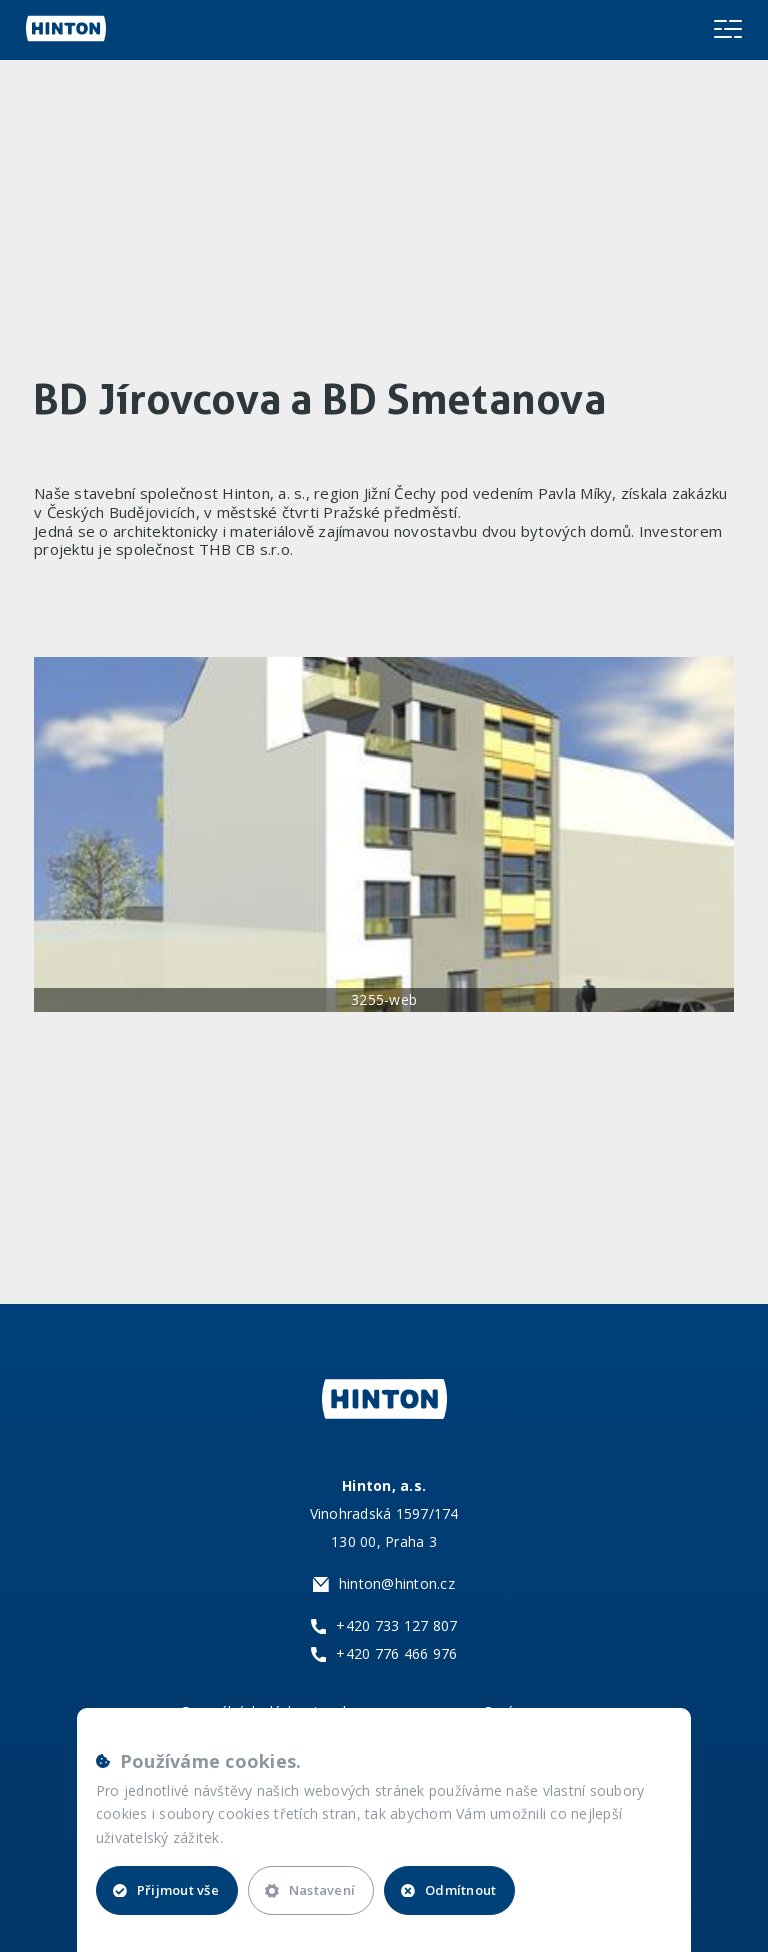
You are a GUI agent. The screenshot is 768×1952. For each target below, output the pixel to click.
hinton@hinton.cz (397, 1583)
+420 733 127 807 (396, 1625)
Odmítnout (448, 1890)
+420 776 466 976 (396, 1653)
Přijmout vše (166, 1890)
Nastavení (310, 1890)
